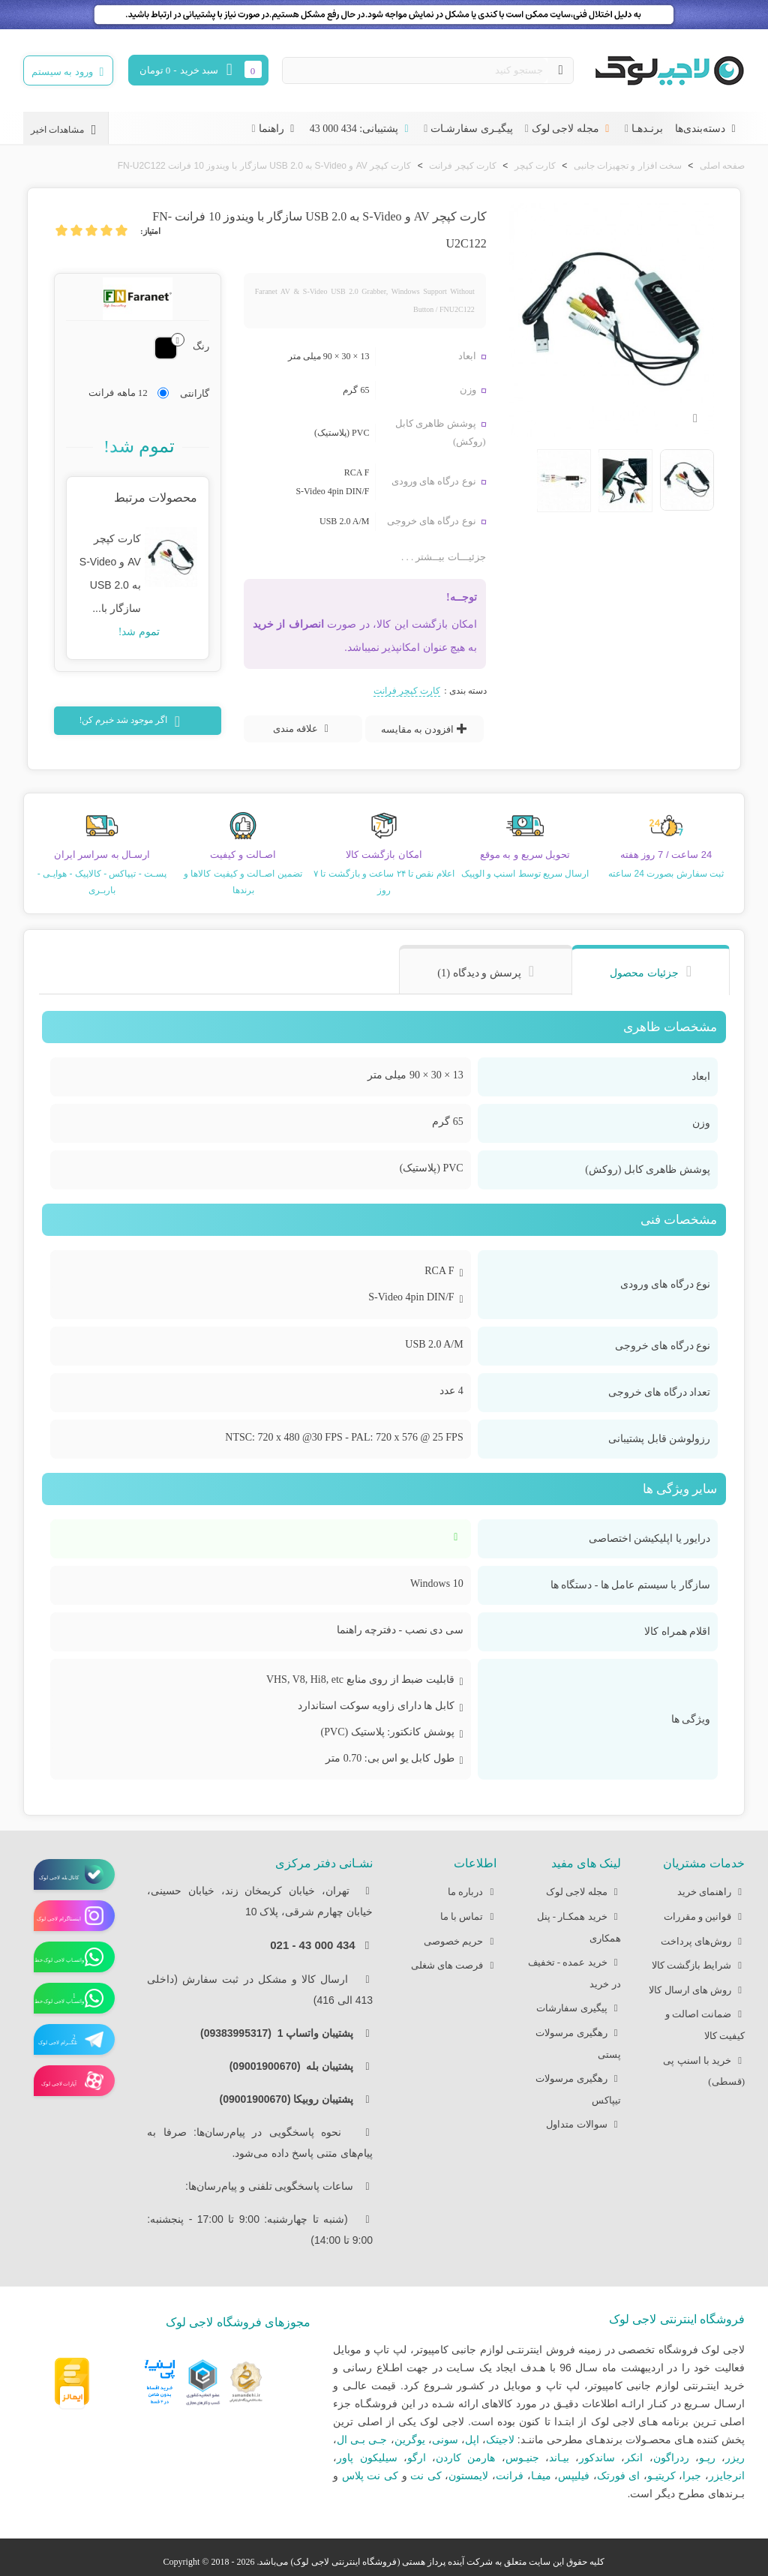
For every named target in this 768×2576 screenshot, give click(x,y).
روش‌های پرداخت (703, 1942)
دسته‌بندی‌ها (707, 128)
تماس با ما (468, 1917)
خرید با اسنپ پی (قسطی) (704, 2069)
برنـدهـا (647, 128)
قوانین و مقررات (705, 1917)
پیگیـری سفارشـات (471, 128)
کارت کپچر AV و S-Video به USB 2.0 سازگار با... (110, 572)
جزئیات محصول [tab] (644, 973)
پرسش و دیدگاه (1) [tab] (479, 973)
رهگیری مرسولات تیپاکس (578, 2087)
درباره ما (472, 1892)
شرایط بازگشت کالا (699, 1966)
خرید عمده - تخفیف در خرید (574, 1971)
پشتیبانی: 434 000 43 (361, 128)
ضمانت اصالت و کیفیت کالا (705, 2022)
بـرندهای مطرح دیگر (700, 2494)
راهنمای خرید (711, 1892)
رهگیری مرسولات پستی (578, 2041)
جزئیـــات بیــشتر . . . (443, 556)
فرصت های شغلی (454, 1966)
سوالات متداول (583, 2125)
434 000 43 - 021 (312, 1945)
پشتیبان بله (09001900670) (296, 2066)
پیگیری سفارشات (578, 2009)
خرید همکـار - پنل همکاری (579, 1925)
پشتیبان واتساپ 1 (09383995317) (281, 2033)
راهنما (278, 128)
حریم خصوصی (460, 1942)
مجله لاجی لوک (572, 128)
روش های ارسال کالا (697, 1991)
